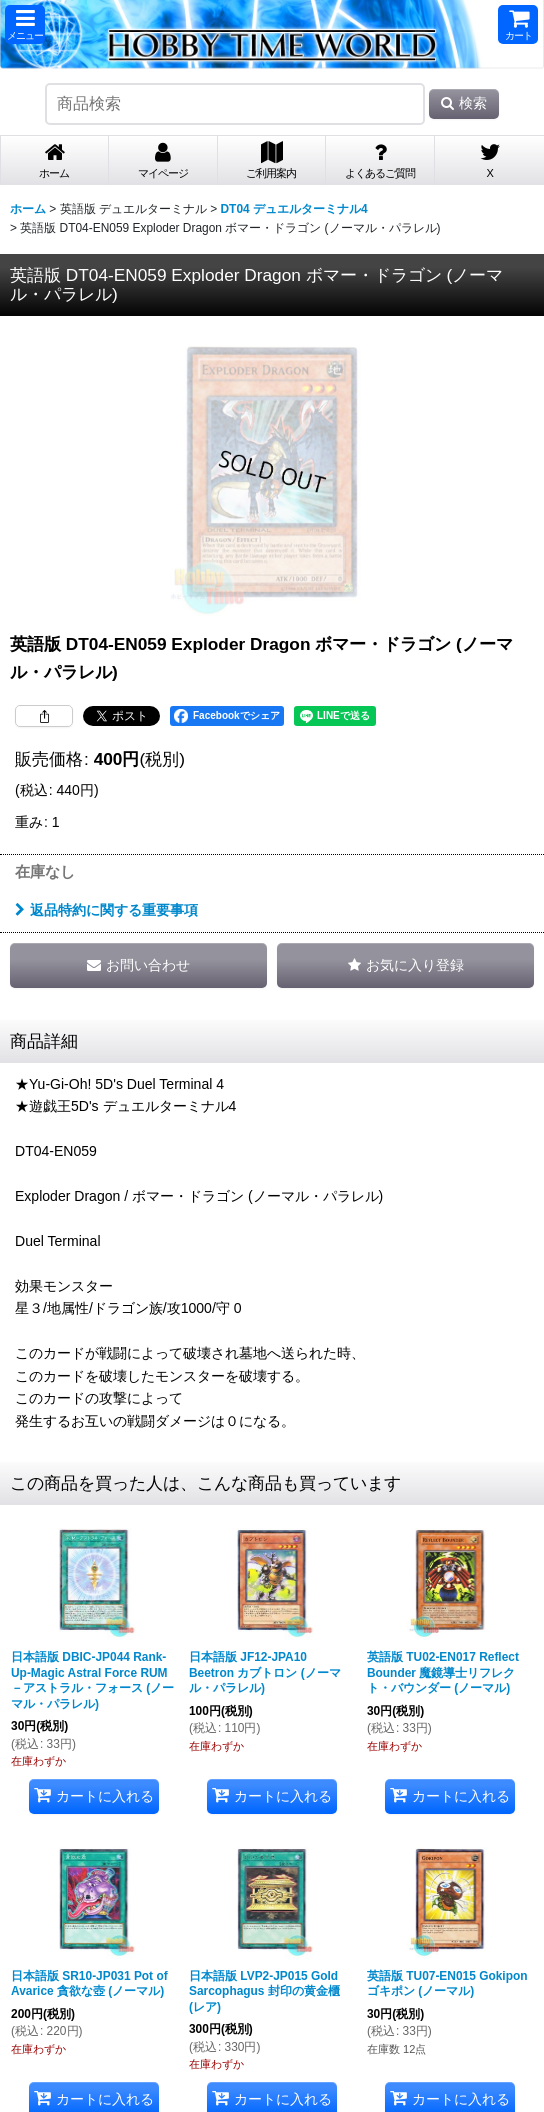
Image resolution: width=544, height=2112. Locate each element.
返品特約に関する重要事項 (106, 910)
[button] (25, 24)
